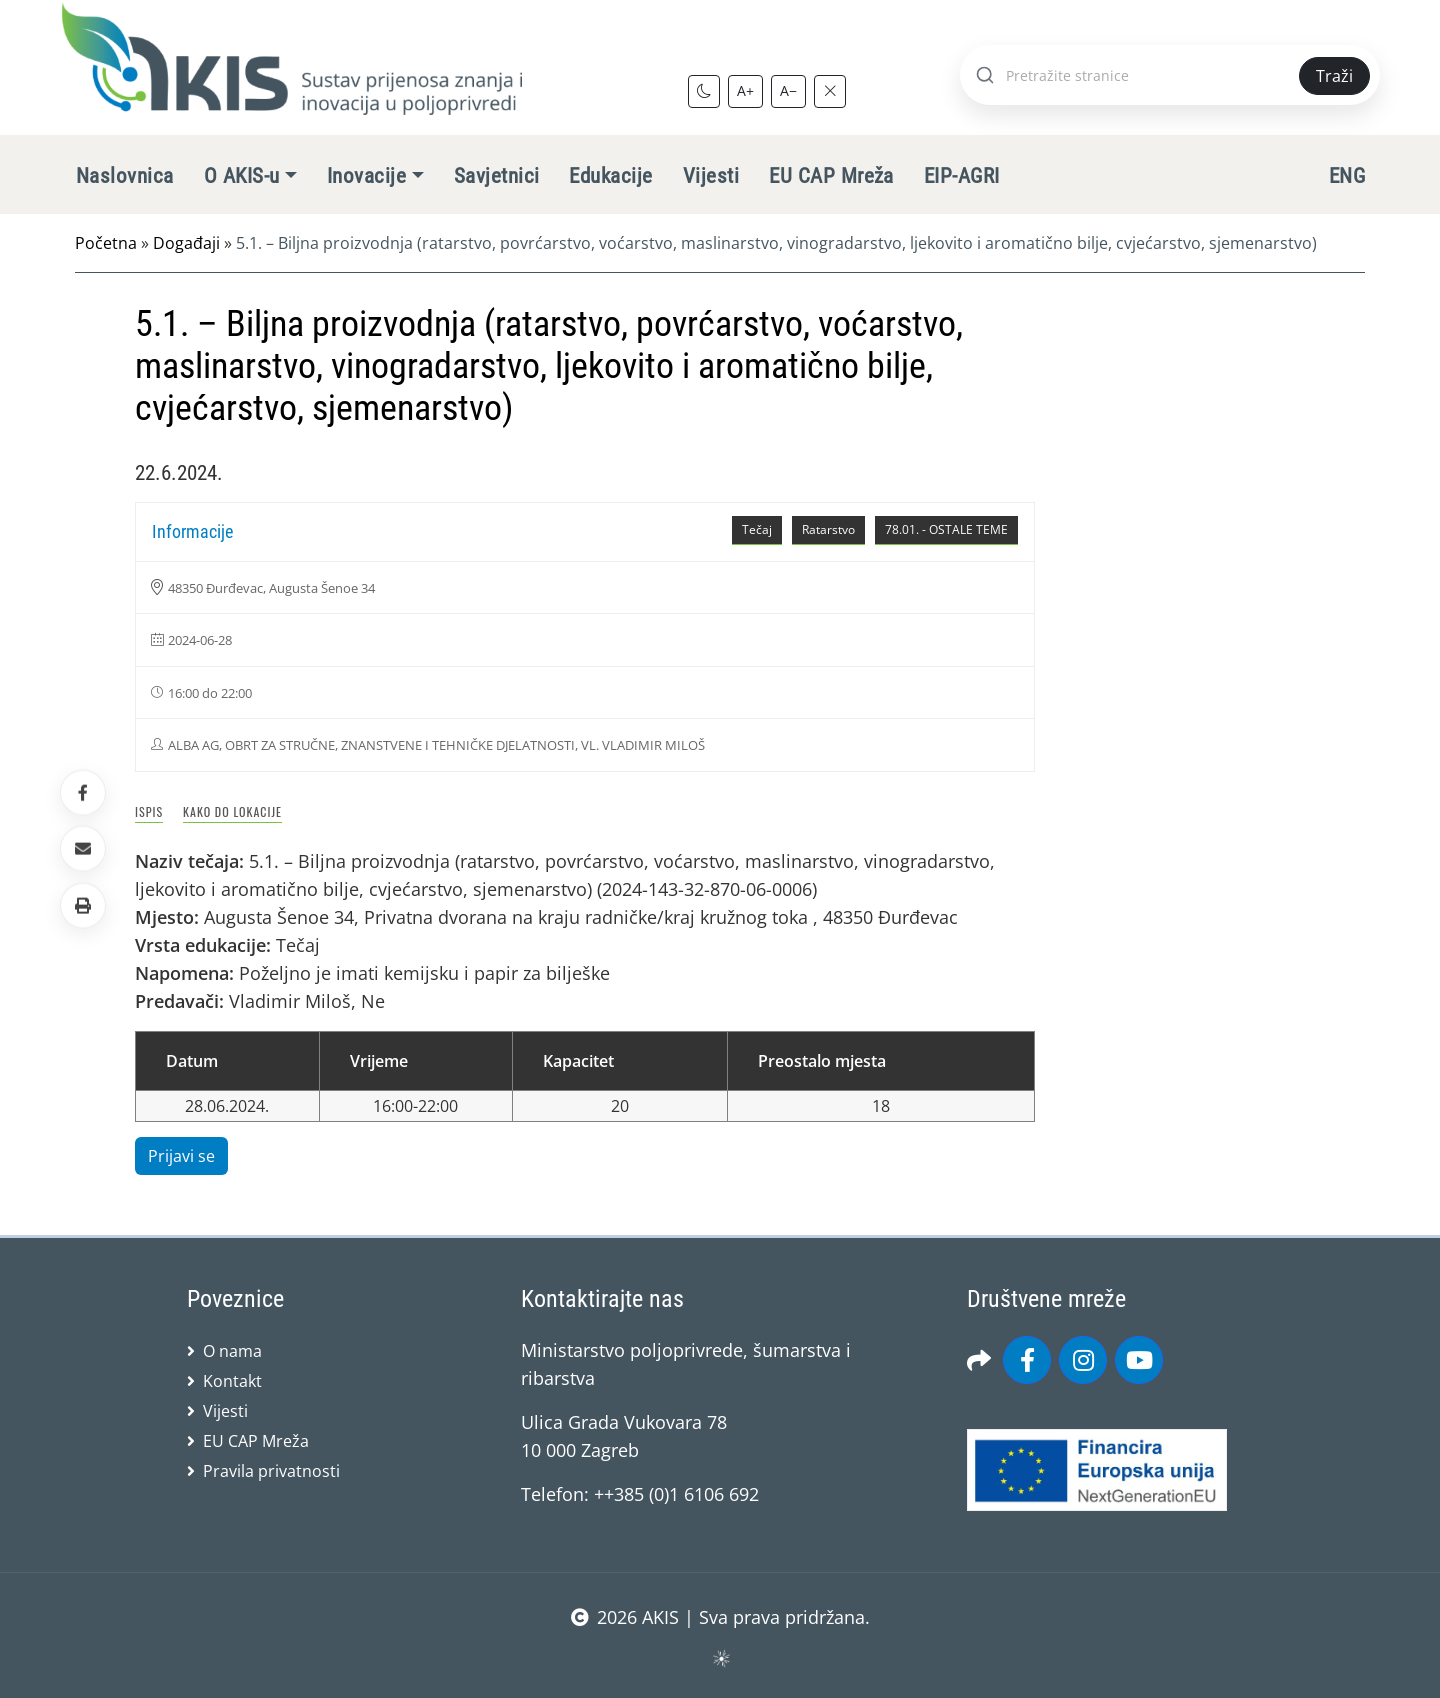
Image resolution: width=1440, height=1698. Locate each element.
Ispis (149, 811)
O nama (232, 1351)
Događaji (186, 243)
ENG (1347, 176)
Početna (106, 243)
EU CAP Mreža (831, 176)
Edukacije (610, 176)
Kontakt (232, 1381)
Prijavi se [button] (181, 1156)
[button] (83, 905)
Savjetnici (497, 176)
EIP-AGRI (962, 176)
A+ (745, 90)
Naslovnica (125, 176)
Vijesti (711, 176)
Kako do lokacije (232, 811)
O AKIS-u (242, 176)
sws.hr (720, 1657)
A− (788, 90)
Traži (1334, 76)
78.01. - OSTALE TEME (946, 529)
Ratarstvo (828, 529)
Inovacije (366, 176)
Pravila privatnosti (271, 1471)
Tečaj (757, 529)
